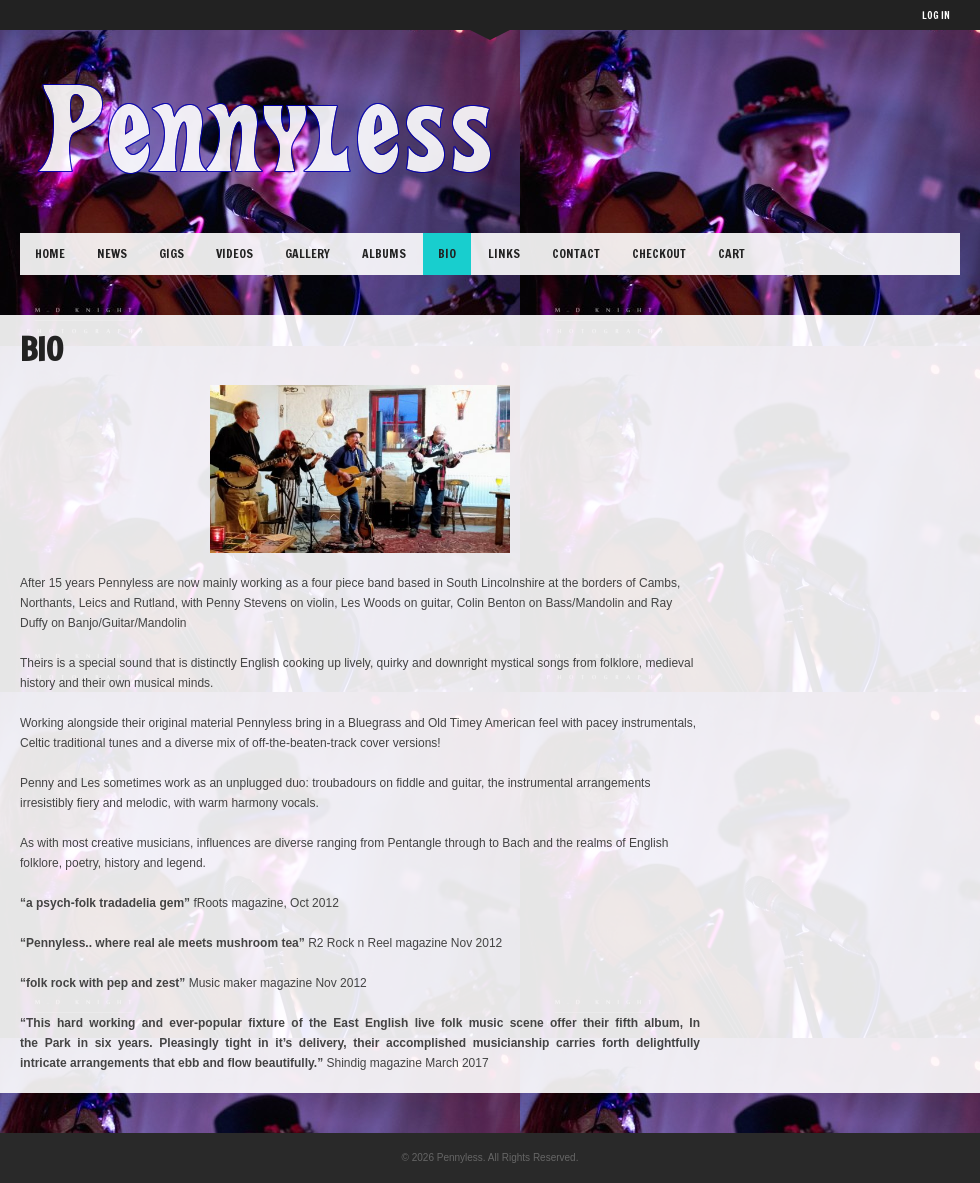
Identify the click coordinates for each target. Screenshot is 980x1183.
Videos (234, 253)
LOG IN (936, 15)
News (112, 253)
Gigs (171, 253)
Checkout (659, 253)
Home (50, 253)
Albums (384, 253)
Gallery (307, 253)
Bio (447, 253)
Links (504, 253)
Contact (576, 253)
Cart (731, 253)
